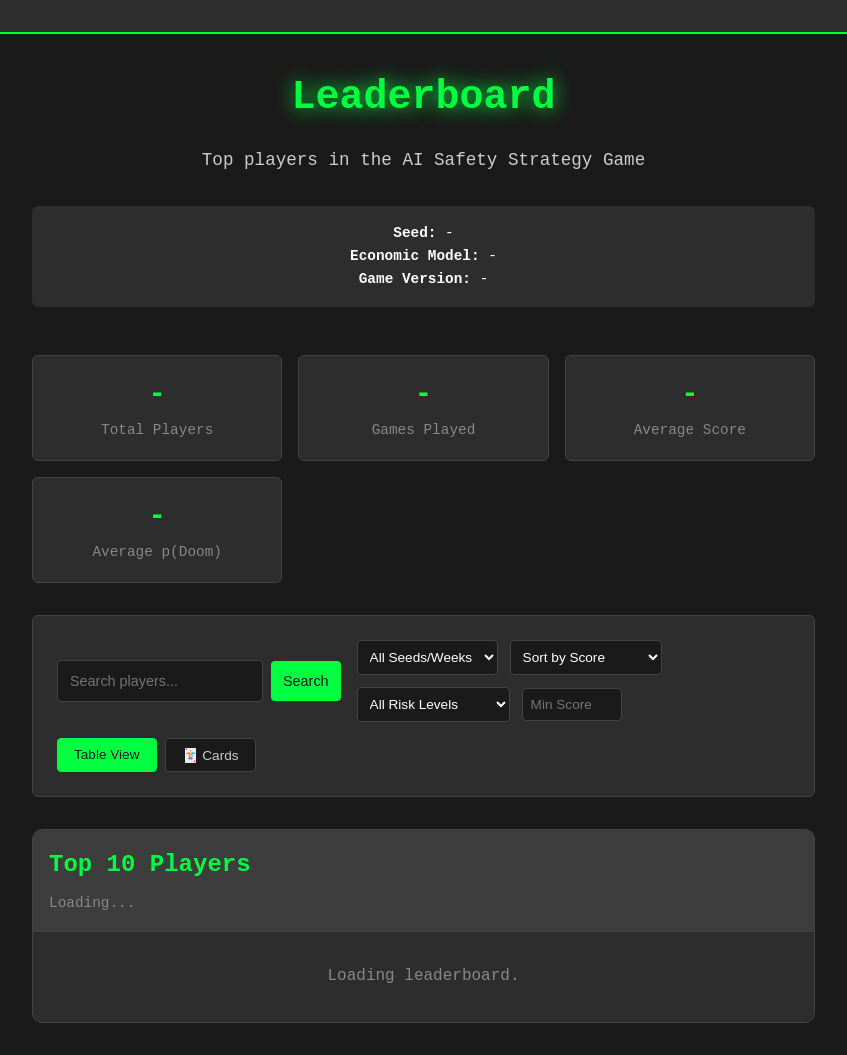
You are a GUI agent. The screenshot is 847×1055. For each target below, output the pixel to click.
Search (306, 681)
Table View (107, 754)
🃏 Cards (210, 755)
